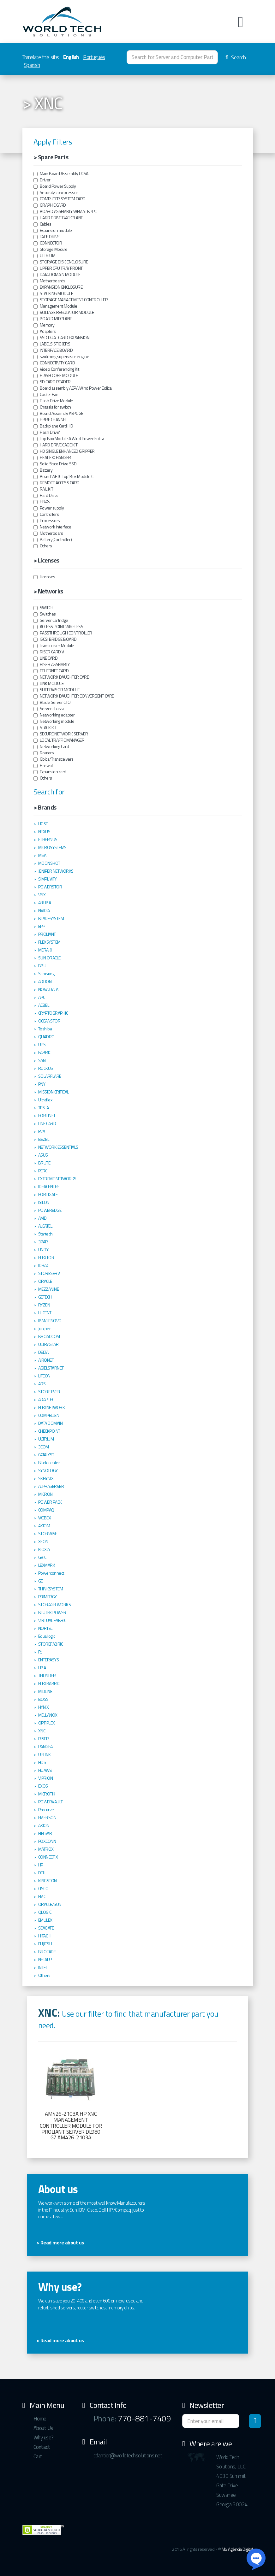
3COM (43, 1447)
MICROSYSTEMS (52, 847)
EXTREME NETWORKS (57, 1179)
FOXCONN (47, 1841)
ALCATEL (45, 1226)
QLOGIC (44, 1912)
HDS (42, 1762)
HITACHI (44, 1936)
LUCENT (44, 1313)
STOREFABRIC (50, 1644)
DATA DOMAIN (50, 1423)
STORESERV (49, 1273)
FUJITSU (45, 1944)
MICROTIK (46, 1794)
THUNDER (47, 1675)
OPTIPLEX (46, 1723)
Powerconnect (51, 1573)
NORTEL (45, 1628)
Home (39, 2418)
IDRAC (43, 1265)
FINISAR (45, 1833)
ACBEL (43, 1005)
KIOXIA (44, 1549)
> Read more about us (60, 2242)
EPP (41, 926)
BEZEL (43, 1139)
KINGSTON (47, 1880)
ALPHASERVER (51, 1486)
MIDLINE (45, 1691)
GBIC (42, 1557)
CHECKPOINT (49, 1431)
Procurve (46, 1810)
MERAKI (45, 950)
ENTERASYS (48, 1660)
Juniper (44, 1328)
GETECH (45, 1297)
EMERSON (47, 1817)
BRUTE (44, 1163)
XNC (41, 1731)
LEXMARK (46, 1565)
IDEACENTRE (49, 1186)
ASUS (43, 1155)
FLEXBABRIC (49, 1683)
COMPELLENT (49, 1415)
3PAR (43, 1242)
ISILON (44, 1202)
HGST (43, 824)
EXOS (43, 1786)
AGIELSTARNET (51, 1368)
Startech (45, 1234)
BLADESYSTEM (51, 918)
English (71, 57)
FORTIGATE (48, 1194)
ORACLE (45, 1281)
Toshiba (45, 1029)
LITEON (44, 1376)
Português (94, 57)
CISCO (43, 1888)
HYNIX (43, 1707)
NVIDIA (44, 910)
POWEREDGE (50, 1210)
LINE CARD (47, 1123)
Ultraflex (45, 1100)
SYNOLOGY (48, 1470)
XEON (43, 1541)
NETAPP (45, 1959)
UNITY (43, 1250)
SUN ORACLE (49, 958)
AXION (44, 1825)
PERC (42, 1171)
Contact (41, 2447)
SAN (42, 1060)
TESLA (43, 1108)
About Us (43, 2428)
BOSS (43, 1699)
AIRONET (46, 1360)
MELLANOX (47, 1715)
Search (235, 57)
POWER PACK (50, 1502)
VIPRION (45, 1778)
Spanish (32, 65)
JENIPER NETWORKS (56, 871)
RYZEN (44, 1305)
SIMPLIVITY (47, 879)
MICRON (45, 1494)
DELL (42, 1873)
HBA (42, 1668)
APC (41, 997)
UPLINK (44, 1754)
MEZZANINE (48, 1289)
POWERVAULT (50, 1802)
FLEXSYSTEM (49, 942)
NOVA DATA (48, 989)
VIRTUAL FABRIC (52, 1620)
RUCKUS (45, 1068)
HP (40, 1865)
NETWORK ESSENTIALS (58, 1147)
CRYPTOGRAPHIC (53, 1013)
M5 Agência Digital (237, 2549)
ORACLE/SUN (50, 1904)
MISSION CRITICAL (53, 1092)
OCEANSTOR (49, 1021)
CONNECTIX (48, 1857)
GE (40, 1581)
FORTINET (47, 1115)
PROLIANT (47, 934)
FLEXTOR (46, 1257)
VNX (42, 895)
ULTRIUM (46, 1439)
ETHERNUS (47, 839)
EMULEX (45, 1920)
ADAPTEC (46, 1399)
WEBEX (44, 1518)
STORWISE (47, 1533)
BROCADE (47, 1951)
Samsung (46, 973)
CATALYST (46, 1455)
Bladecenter (49, 1462)
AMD (42, 1218)
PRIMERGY (47, 1597)
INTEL (43, 1967)
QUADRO (46, 1037)
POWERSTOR (50, 887)
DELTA (43, 1352)
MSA (42, 855)
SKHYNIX (46, 1478)
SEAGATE (46, 1928)
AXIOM (44, 1526)
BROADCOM (49, 1336)
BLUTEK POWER (52, 1612)
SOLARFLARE (49, 1076)
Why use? (43, 2437)
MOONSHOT (49, 863)
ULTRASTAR (48, 1344)
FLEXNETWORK (51, 1407)
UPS (42, 1044)
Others (44, 1975)
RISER (43, 1739)
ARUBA (44, 902)
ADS (42, 1384)
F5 (40, 1652)
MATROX (46, 1849)
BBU (42, 966)
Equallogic (46, 1636)
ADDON (45, 981)
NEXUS (44, 831)
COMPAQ (46, 1510)
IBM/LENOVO (50, 1320)
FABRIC (44, 1052)
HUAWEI (45, 1770)
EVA (41, 1131)
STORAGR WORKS (54, 1604)
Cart (37, 2456)
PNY (41, 1084)
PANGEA (45, 1746)
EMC (42, 1896)
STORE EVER (49, 1391)
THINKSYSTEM (50, 1589)
